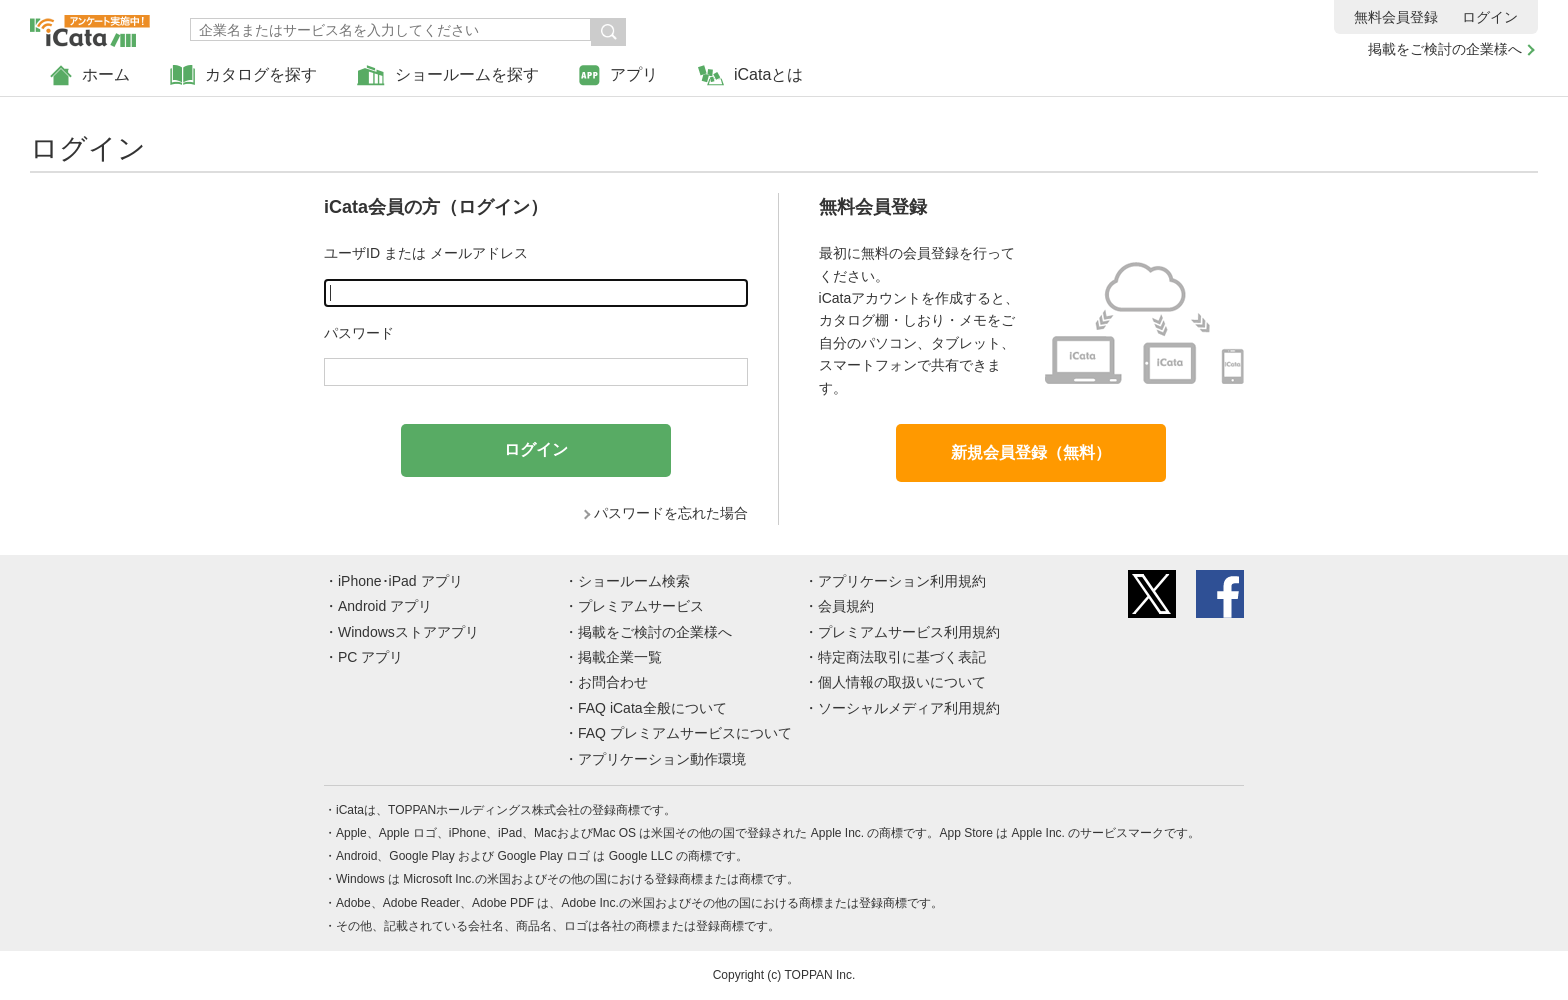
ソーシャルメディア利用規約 (909, 708)
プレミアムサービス (641, 606)
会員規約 (846, 606)
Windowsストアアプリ (408, 632)
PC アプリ (370, 657)
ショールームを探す (448, 75)
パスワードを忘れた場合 (671, 513)
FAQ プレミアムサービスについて (685, 733)
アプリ (618, 75)
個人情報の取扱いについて (902, 682)
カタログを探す (243, 75)
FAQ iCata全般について (652, 708)
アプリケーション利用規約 (902, 581)
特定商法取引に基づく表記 (902, 657)
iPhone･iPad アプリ (400, 581)
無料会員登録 (1396, 17)
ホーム (90, 75)
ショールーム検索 (634, 581)
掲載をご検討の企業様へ (1445, 49)
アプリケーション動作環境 (662, 759)
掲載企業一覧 (620, 657)
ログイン (1490, 17)
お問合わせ (613, 682)
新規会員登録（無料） (1031, 452)
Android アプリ (385, 606)
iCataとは (750, 75)
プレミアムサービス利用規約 (909, 632)
